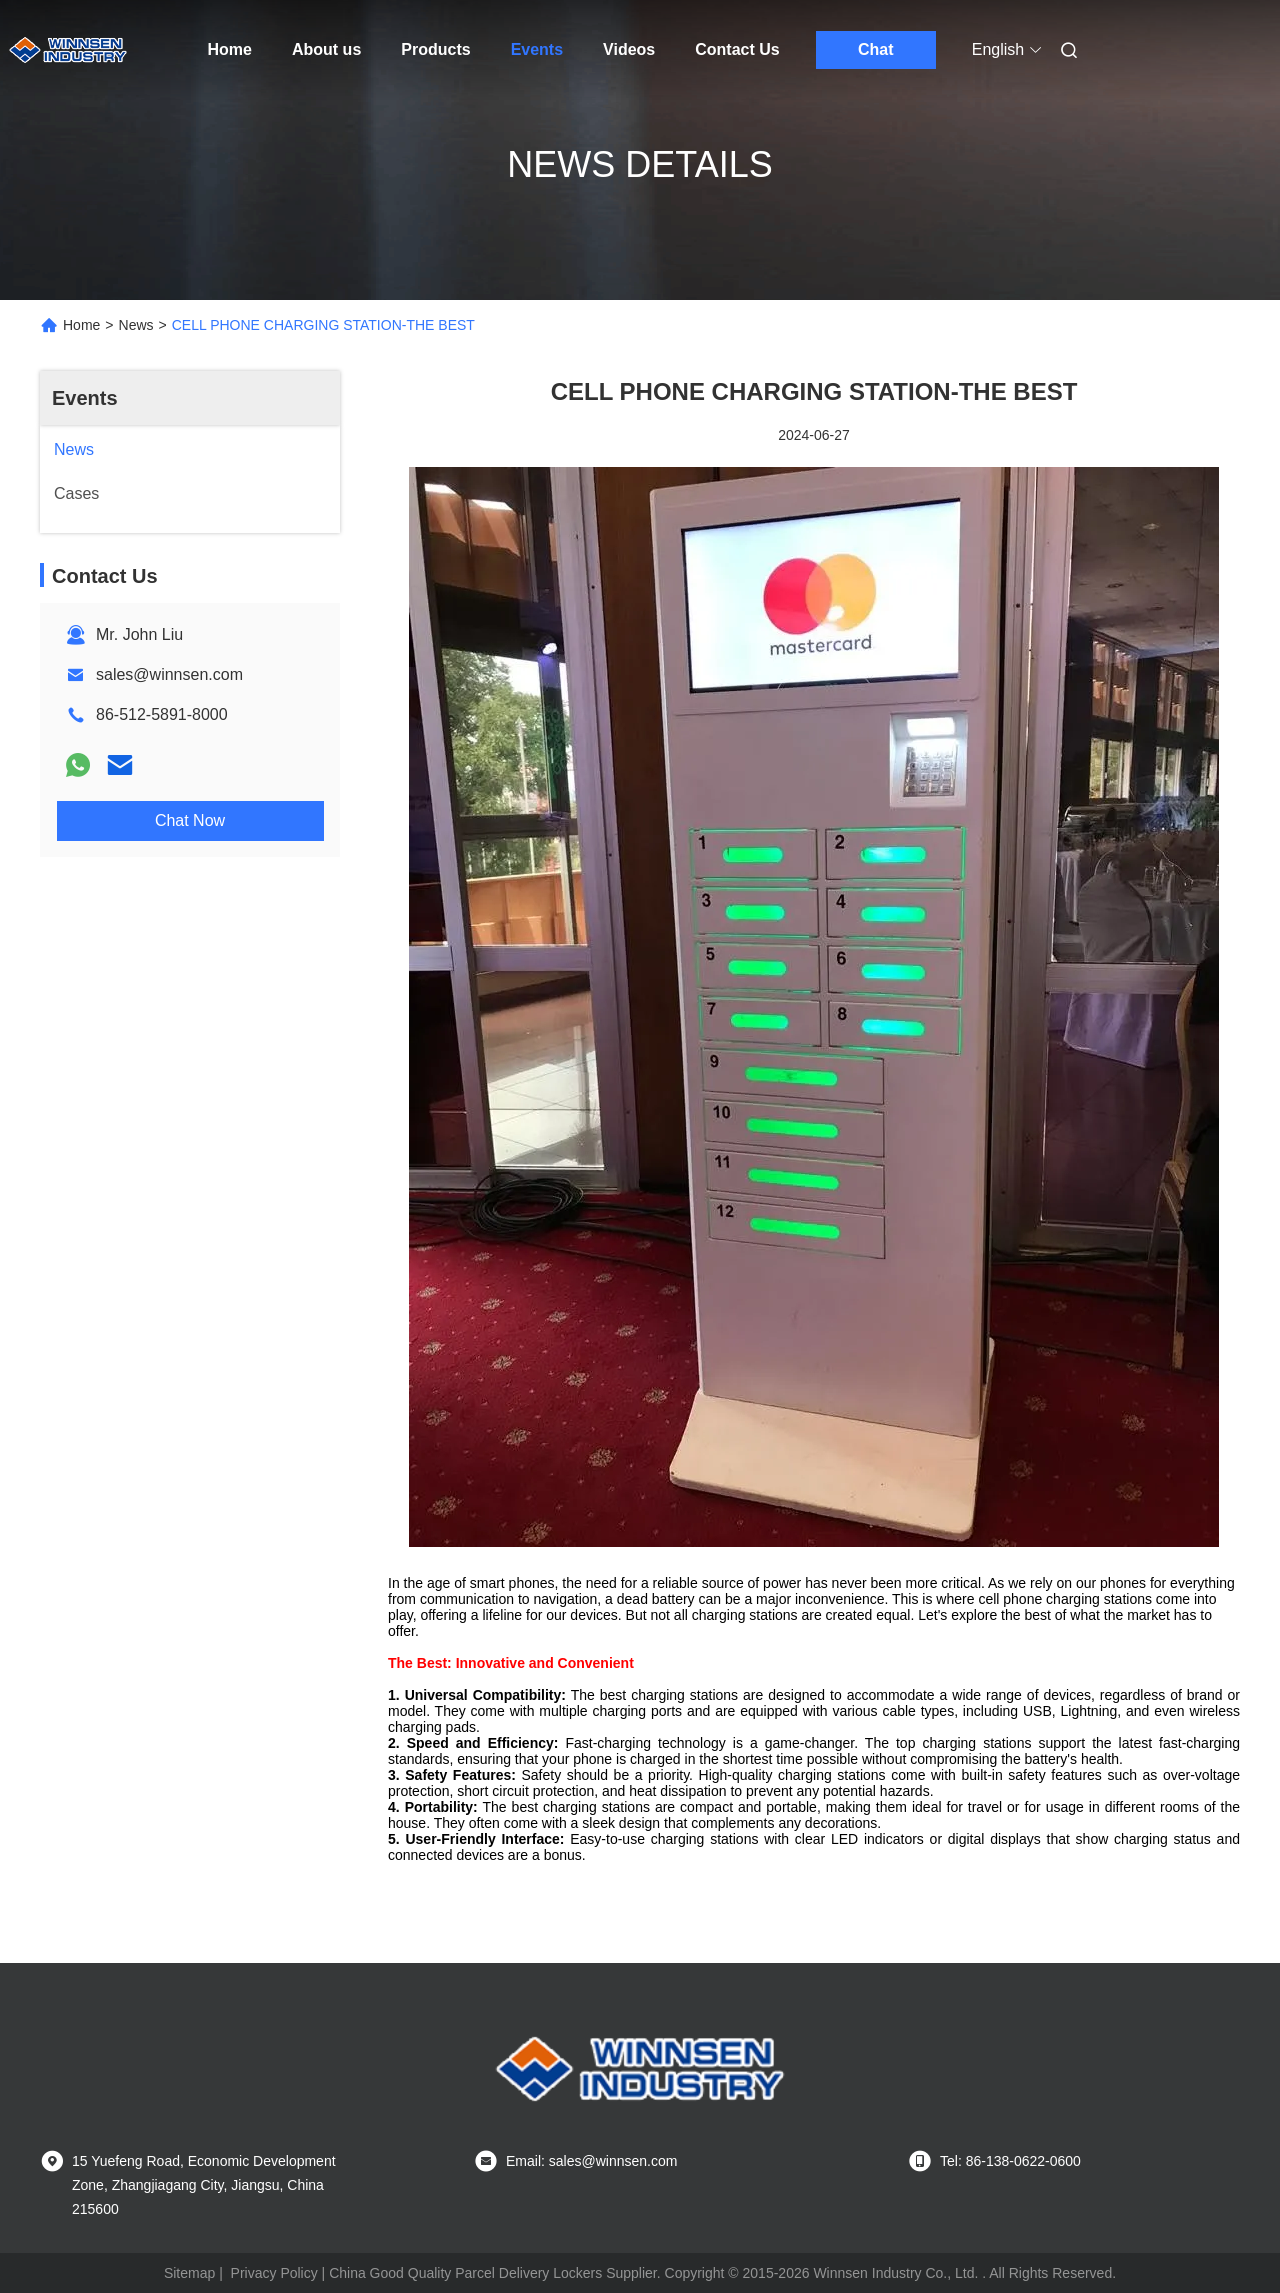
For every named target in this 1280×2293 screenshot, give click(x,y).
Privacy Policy (274, 2273)
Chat (876, 49)
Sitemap (189, 2273)
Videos (629, 49)
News (136, 325)
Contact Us (737, 49)
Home (230, 49)
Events (537, 49)
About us (326, 49)
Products (435, 49)
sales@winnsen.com (169, 674)
